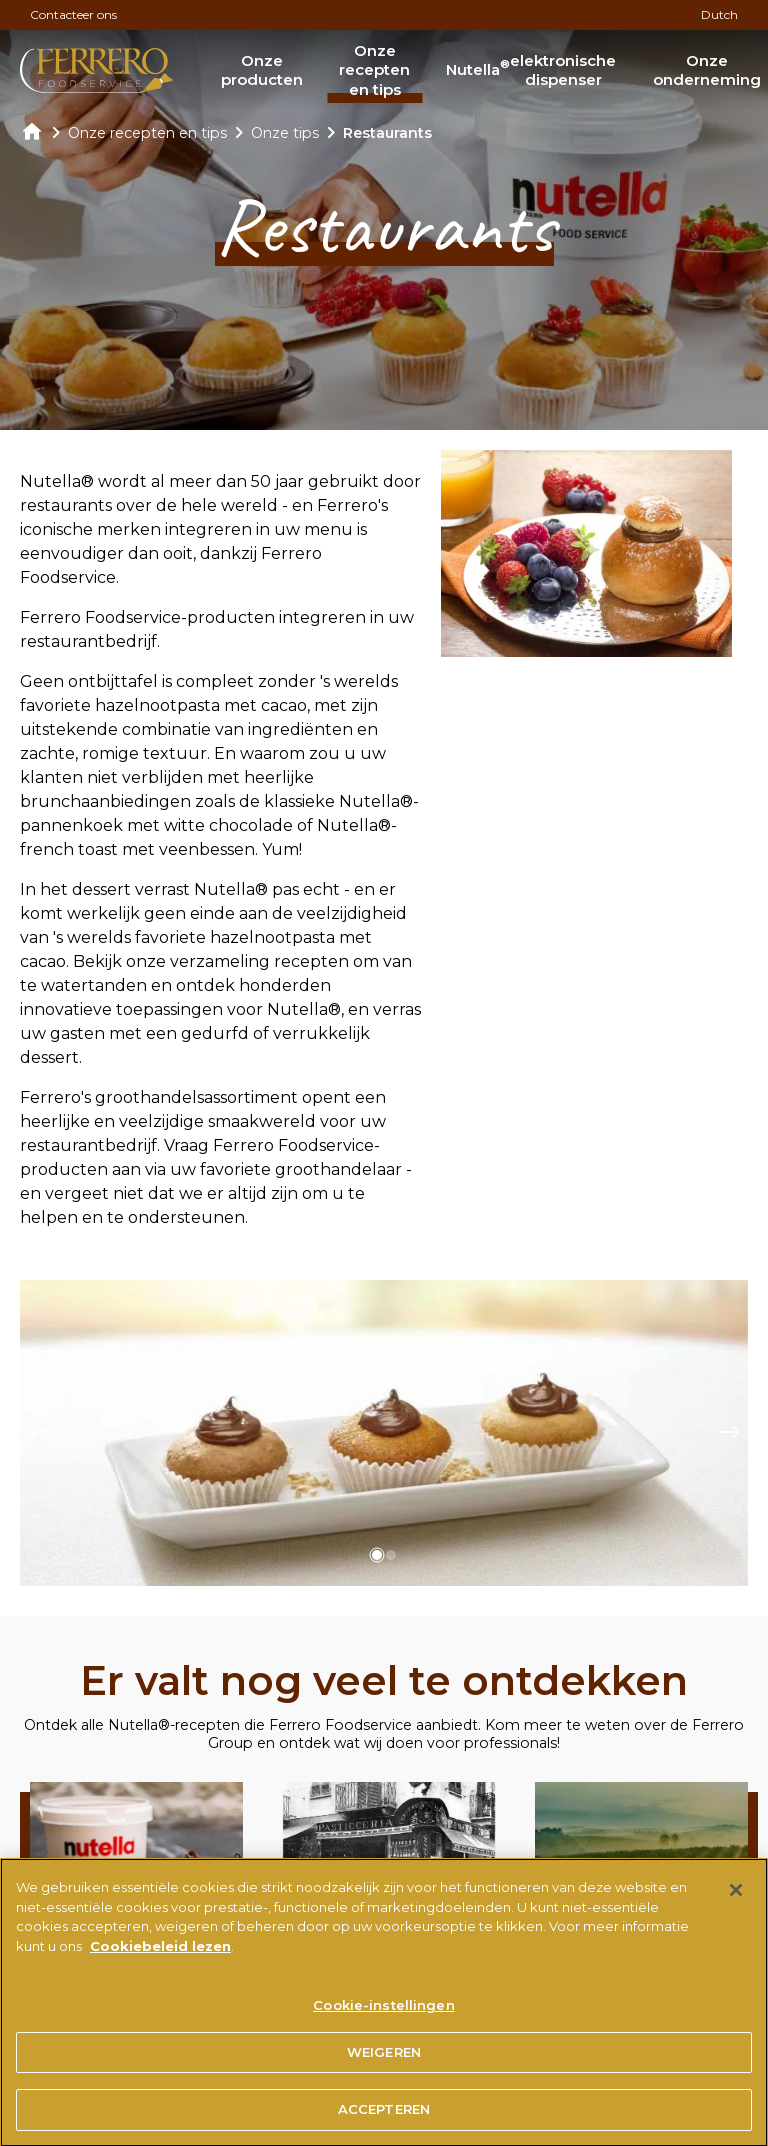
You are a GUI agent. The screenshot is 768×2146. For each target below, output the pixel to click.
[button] (377, 1555)
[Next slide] (730, 1433)
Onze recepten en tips (374, 70)
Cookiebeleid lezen (160, 1954)
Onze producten (262, 70)
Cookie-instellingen (383, 2013)
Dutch (719, 14)
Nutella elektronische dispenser (531, 70)
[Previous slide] (38, 1433)
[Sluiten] (736, 1898)
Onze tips (285, 133)
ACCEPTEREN (384, 2118)
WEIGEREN (384, 2060)
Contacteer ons (73, 14)
